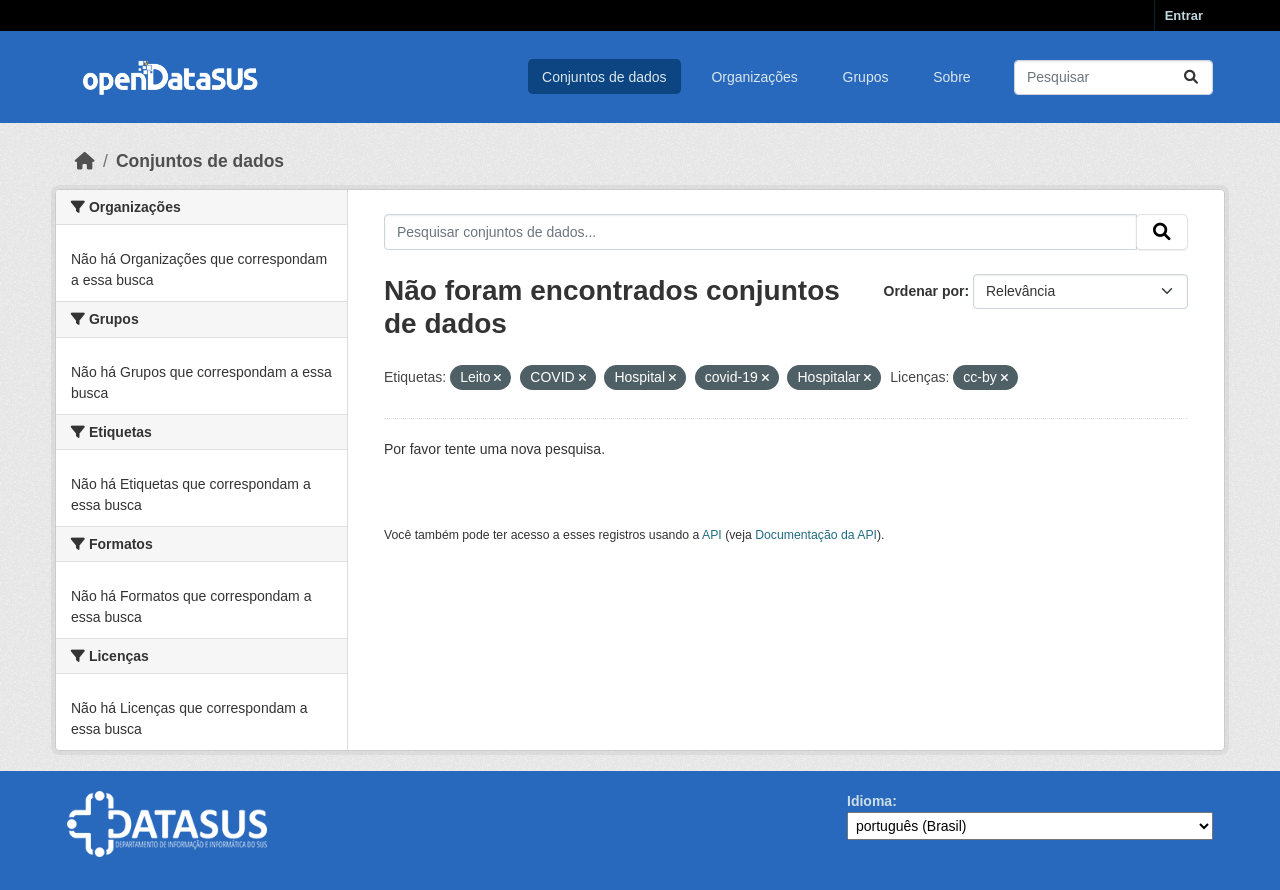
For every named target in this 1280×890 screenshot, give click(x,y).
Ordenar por (924, 291)
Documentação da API (816, 535)
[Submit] (1191, 77)
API (712, 535)
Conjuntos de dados (604, 77)
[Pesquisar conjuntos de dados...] (1113, 77)
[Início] (85, 161)
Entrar (1184, 15)
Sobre (951, 77)
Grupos (866, 77)
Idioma (869, 801)
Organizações (754, 77)
